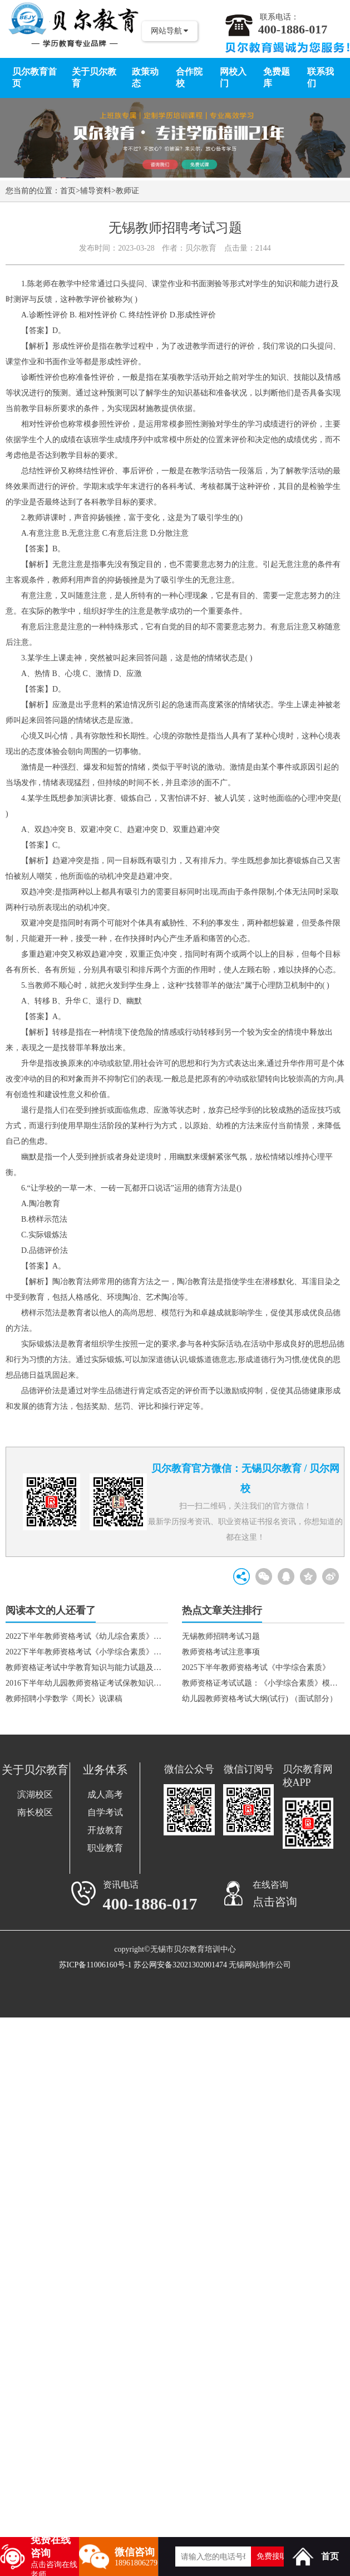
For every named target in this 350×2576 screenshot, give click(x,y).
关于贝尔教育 (94, 77)
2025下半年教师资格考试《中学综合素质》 (256, 1667)
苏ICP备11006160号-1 (95, 1965)
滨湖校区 (35, 1794)
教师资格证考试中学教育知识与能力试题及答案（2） (87, 1667)
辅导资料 (95, 191)
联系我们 (320, 77)
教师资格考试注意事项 (221, 1652)
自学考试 (105, 1812)
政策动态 (145, 77)
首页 (68, 191)
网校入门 (233, 77)
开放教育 (105, 1830)
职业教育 (105, 1848)
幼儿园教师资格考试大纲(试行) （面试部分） (259, 1699)
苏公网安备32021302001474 (180, 1965)
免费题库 (276, 77)
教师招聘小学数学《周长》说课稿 (64, 1699)
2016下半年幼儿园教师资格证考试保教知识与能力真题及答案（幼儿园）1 (87, 1683)
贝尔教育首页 (34, 77)
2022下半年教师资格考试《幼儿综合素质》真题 (87, 1636)
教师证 (127, 191)
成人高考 (105, 1794)
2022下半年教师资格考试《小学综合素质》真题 (87, 1652)
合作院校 (189, 77)
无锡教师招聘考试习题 (221, 1636)
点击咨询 (275, 1902)
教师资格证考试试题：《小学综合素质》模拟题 (263, 1683)
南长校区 (35, 1812)
